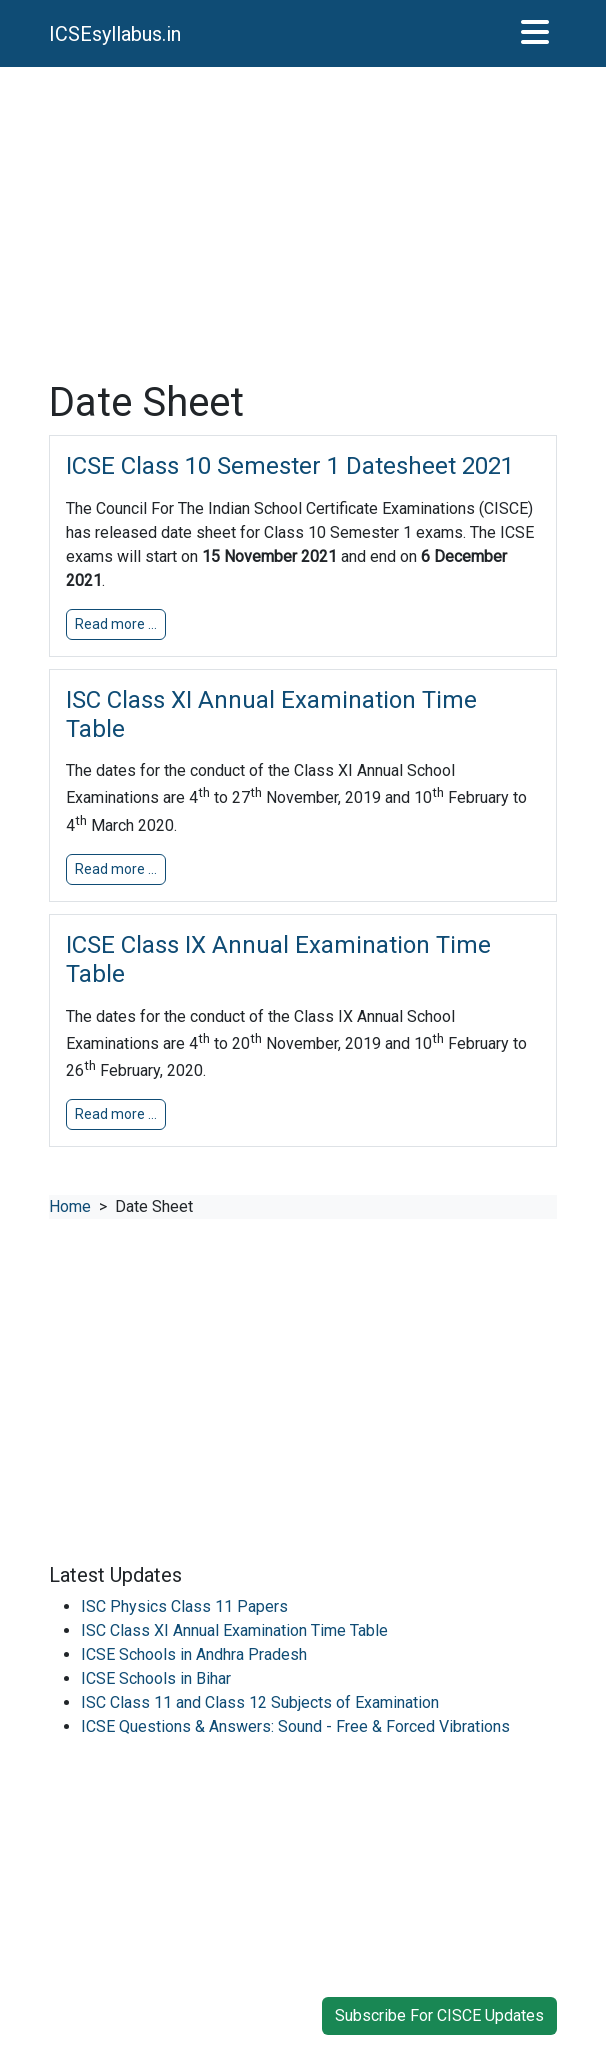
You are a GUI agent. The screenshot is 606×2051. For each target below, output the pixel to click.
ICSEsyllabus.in (115, 34)
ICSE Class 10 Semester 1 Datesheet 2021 (290, 466)
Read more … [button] (116, 624)
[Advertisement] (303, 223)
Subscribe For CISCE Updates (439, 2015)
